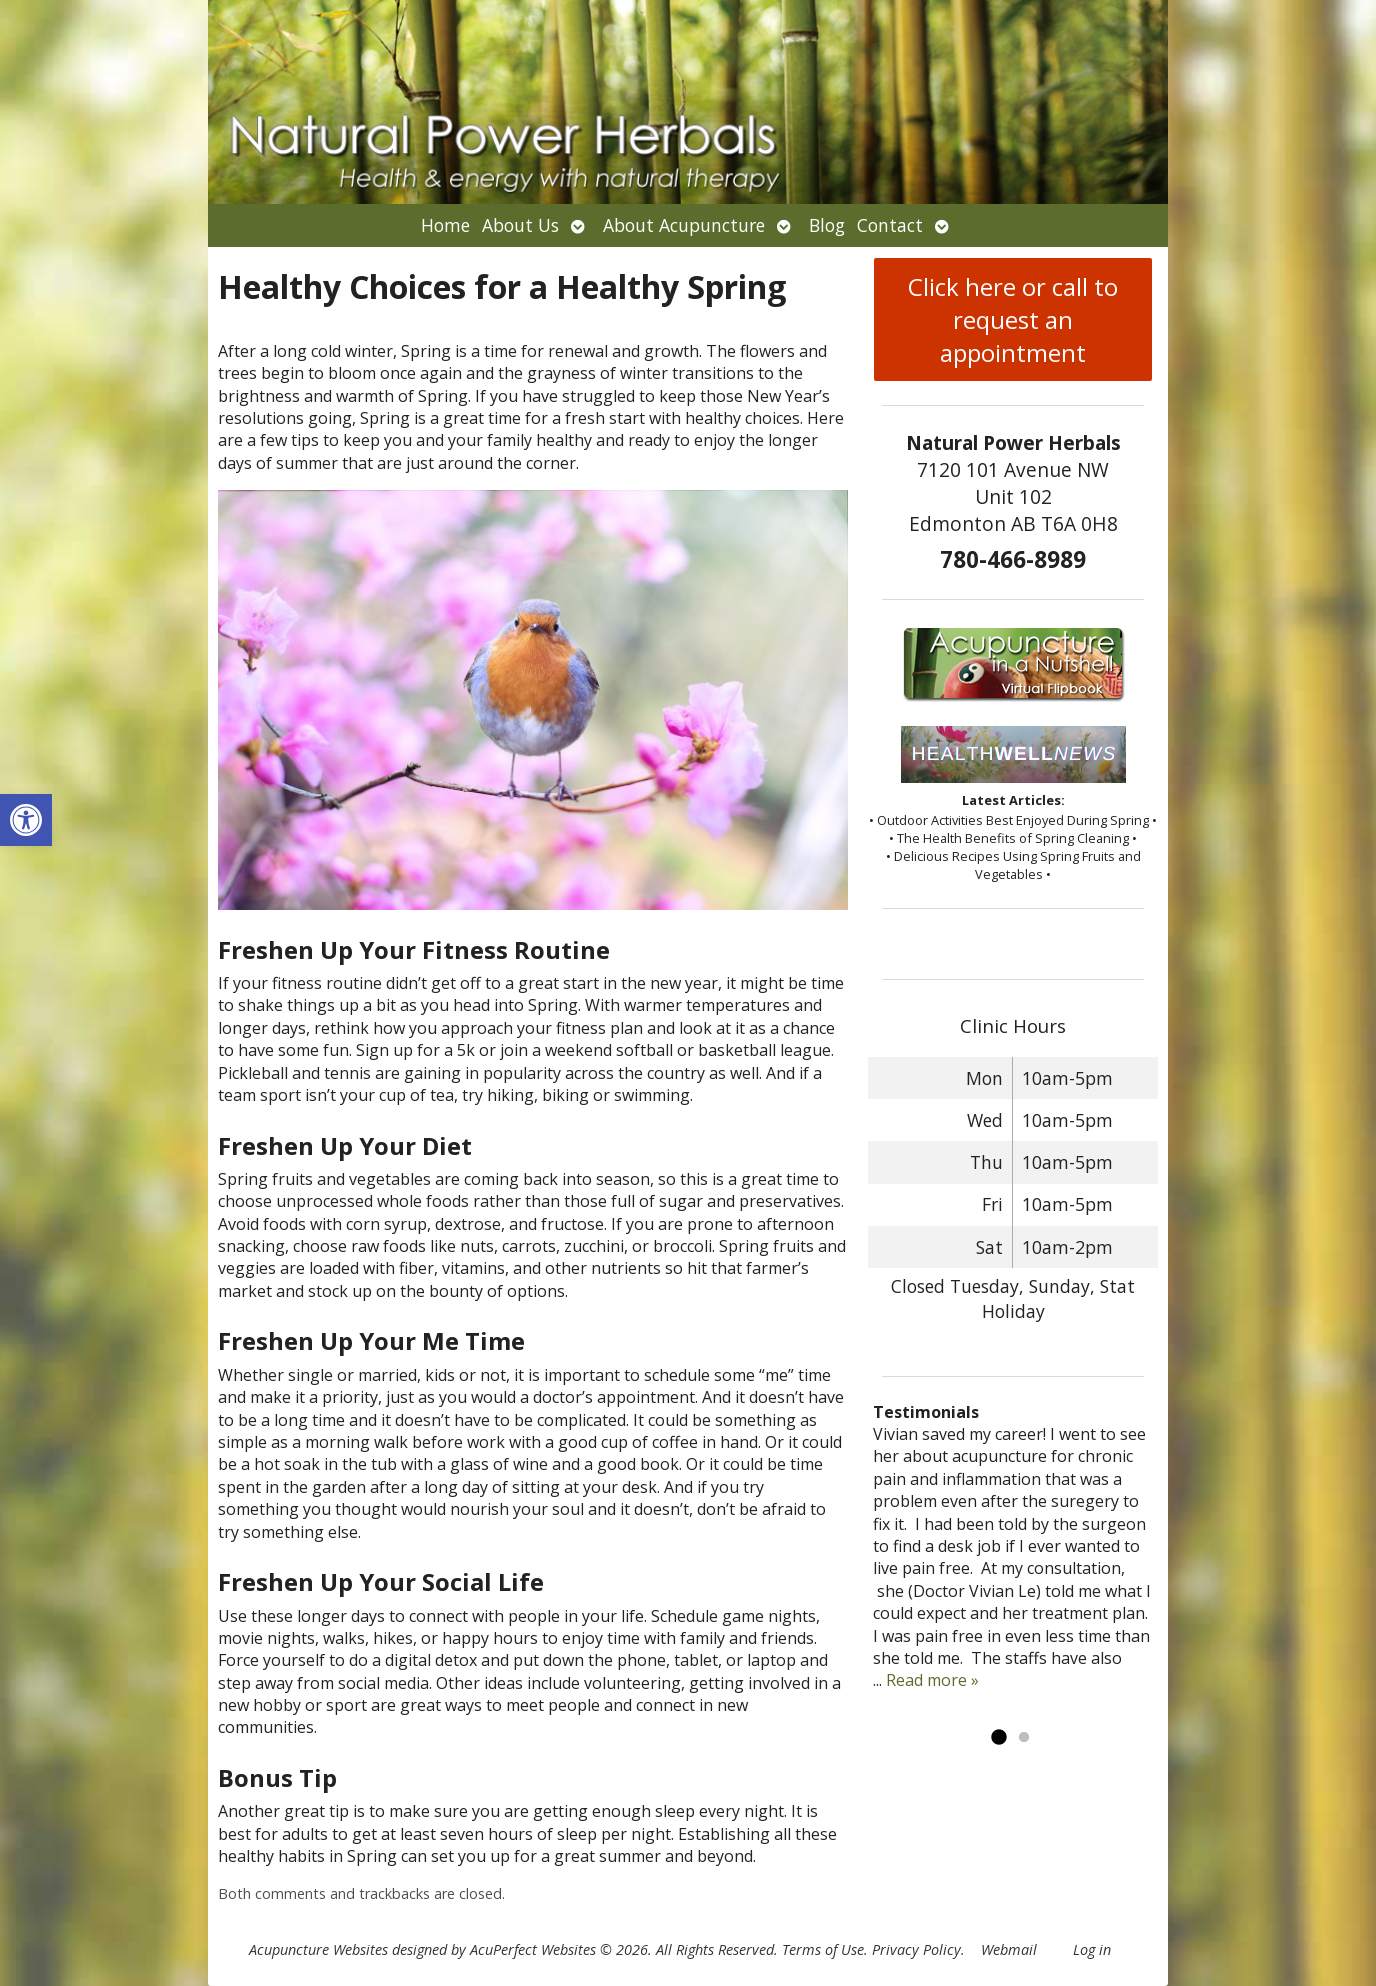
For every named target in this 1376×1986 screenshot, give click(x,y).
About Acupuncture (684, 225)
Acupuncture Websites (318, 1949)
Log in (1092, 1949)
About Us (520, 225)
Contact (890, 225)
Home (445, 225)
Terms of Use (823, 1949)
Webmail (1009, 1949)
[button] (26, 820)
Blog (827, 225)
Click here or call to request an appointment (1013, 319)
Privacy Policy (916, 1949)
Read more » (932, 1680)
